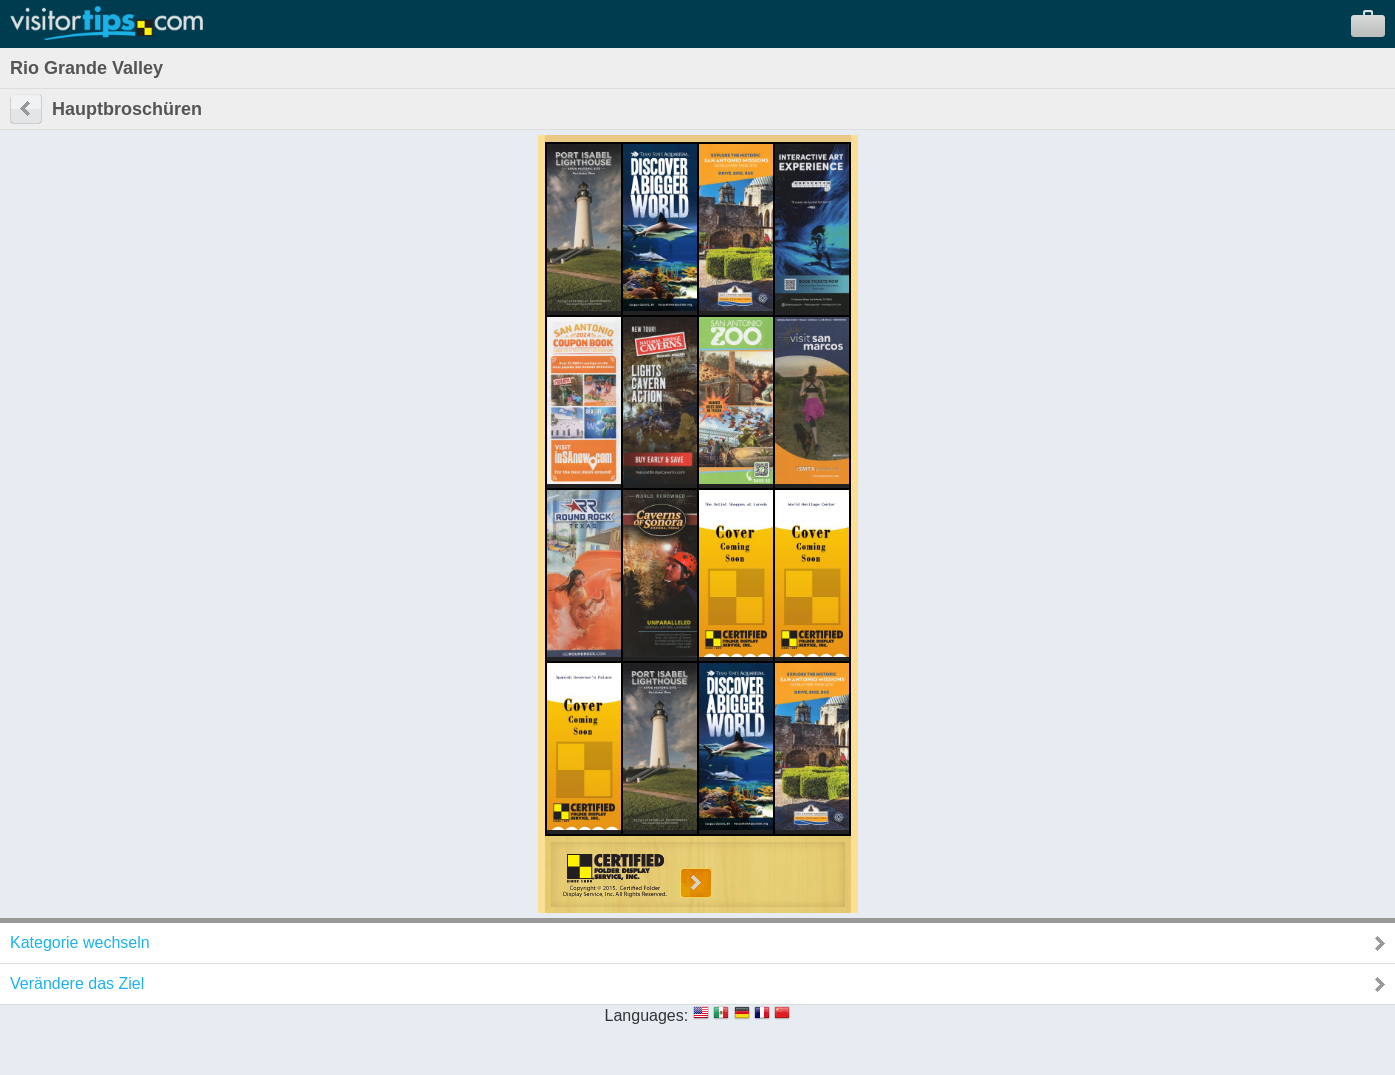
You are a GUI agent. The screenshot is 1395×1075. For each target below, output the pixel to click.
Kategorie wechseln (80, 942)
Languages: (647, 1015)
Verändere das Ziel (77, 983)
